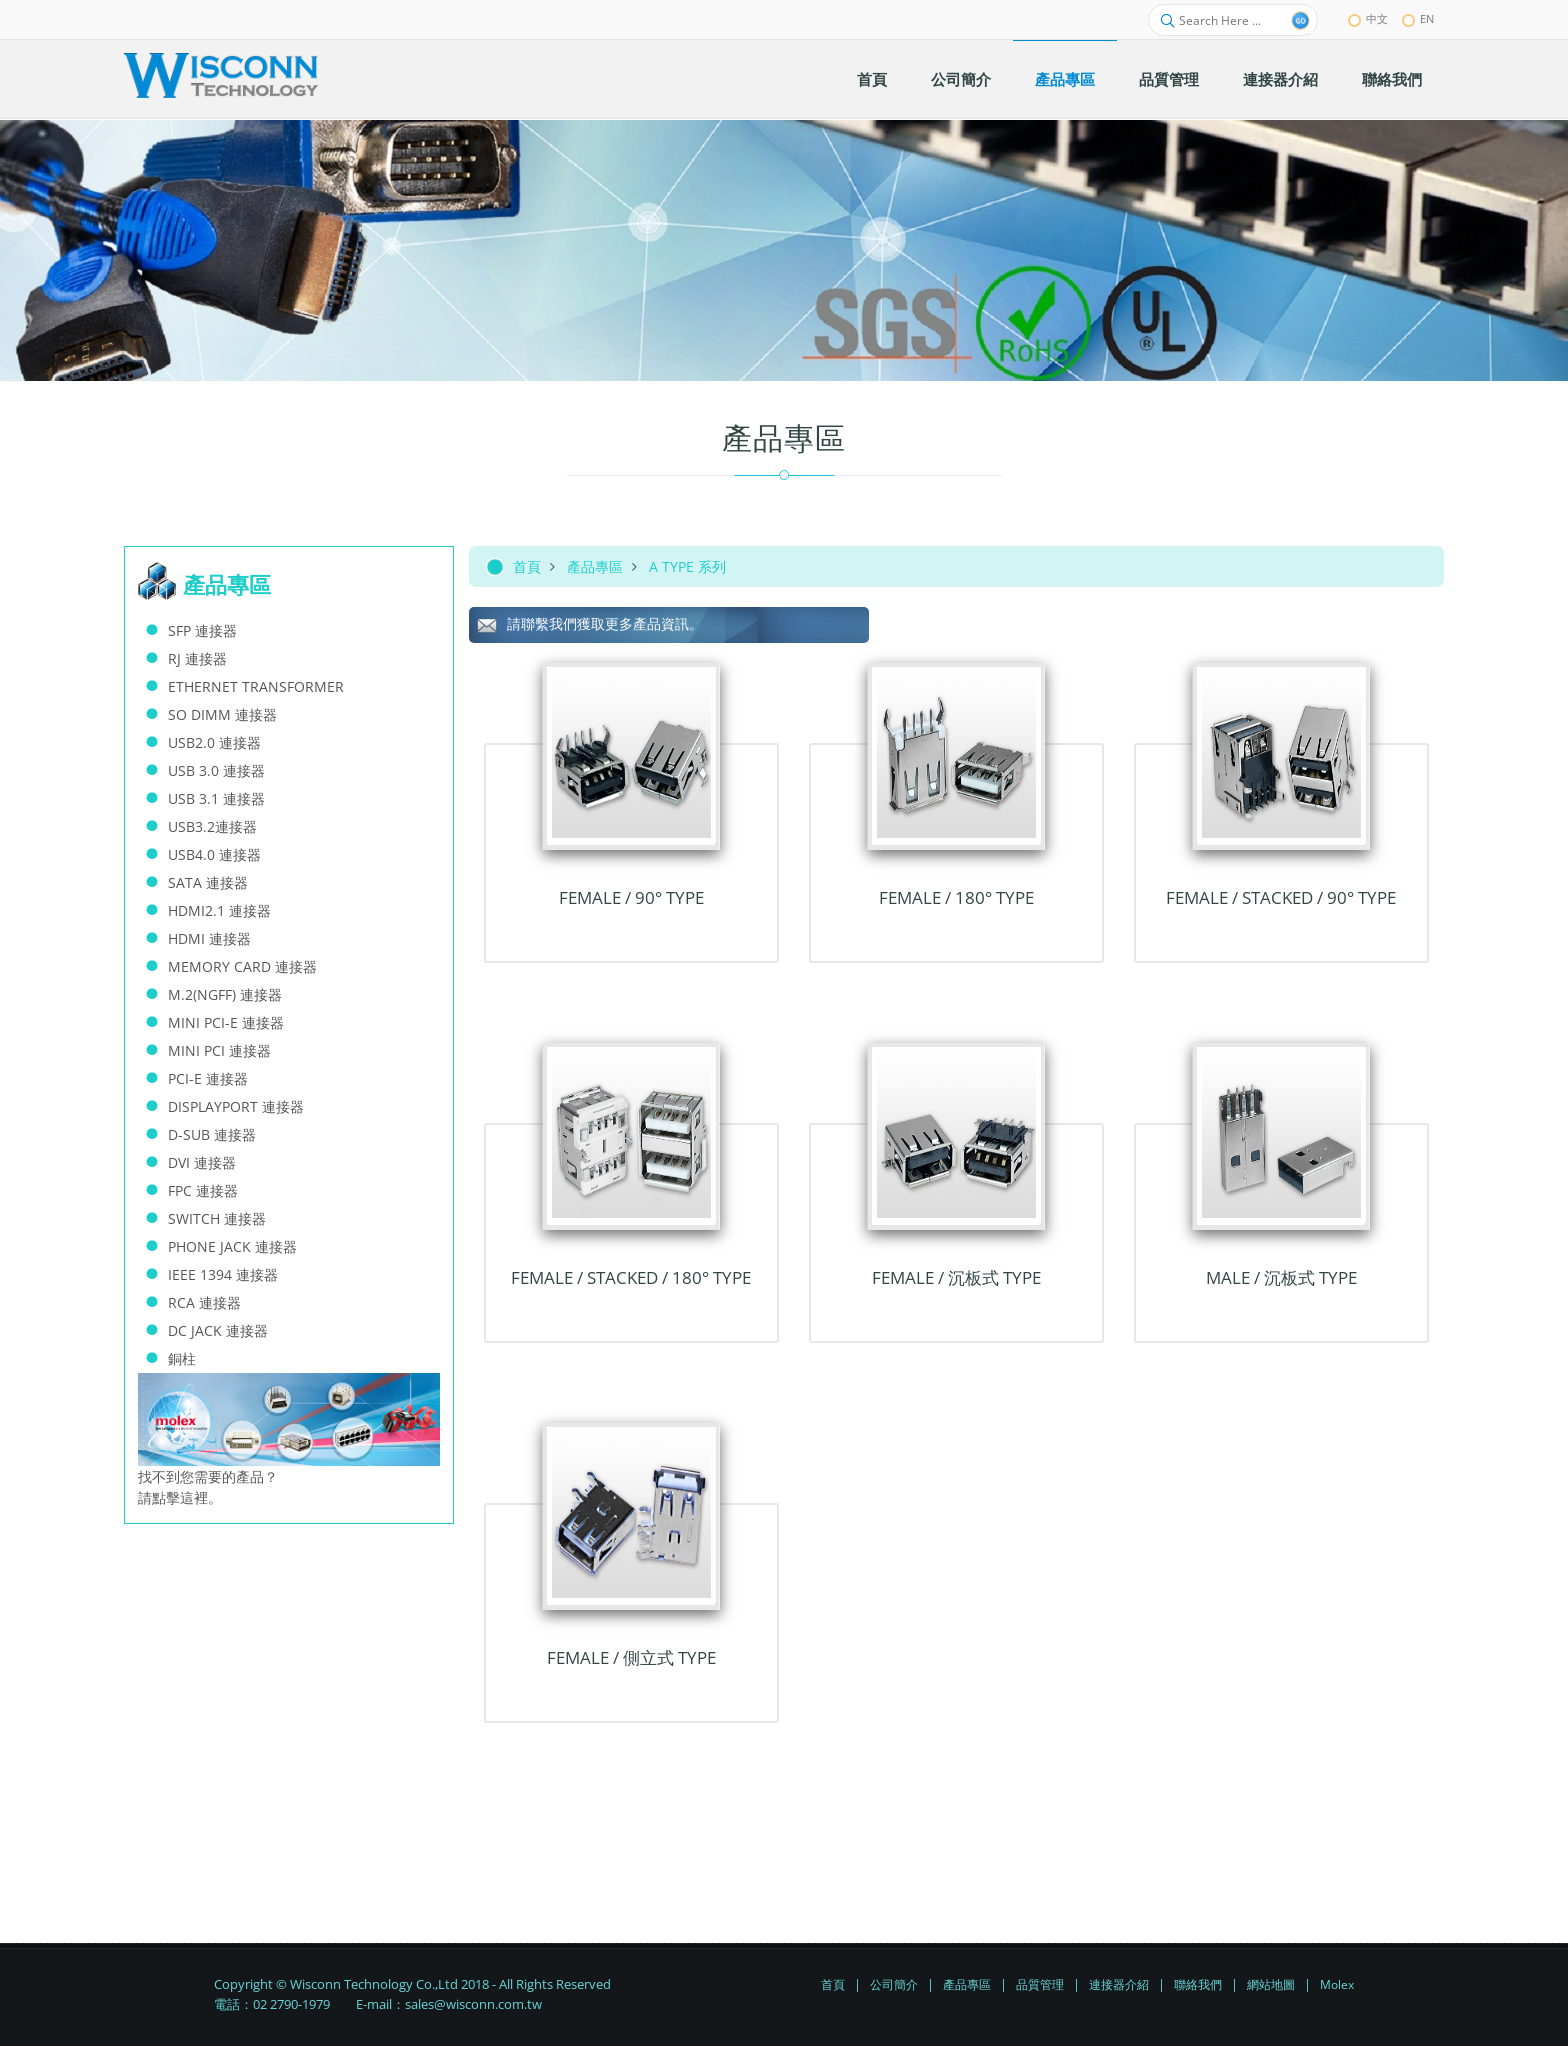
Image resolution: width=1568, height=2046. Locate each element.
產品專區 (595, 566)
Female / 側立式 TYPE (631, 1657)
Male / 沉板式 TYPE (1281, 1277)
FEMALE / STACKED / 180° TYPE (631, 1277)
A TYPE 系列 (687, 566)
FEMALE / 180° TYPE (956, 897)
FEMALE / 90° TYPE (631, 897)
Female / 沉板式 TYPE (956, 1277)
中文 (1368, 18)
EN (1418, 18)
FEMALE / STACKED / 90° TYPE (1281, 897)
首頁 (527, 566)
